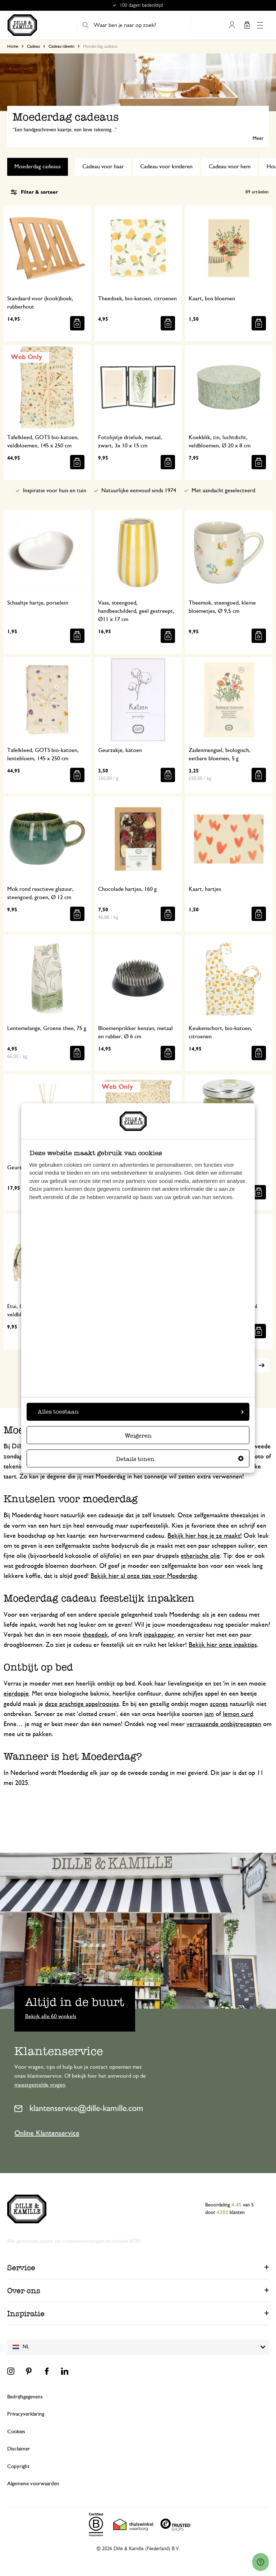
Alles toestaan (141, 1411)
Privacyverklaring (25, 2414)
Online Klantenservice (46, 2133)
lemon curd (238, 1714)
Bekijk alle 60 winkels (50, 2016)
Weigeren (138, 1435)
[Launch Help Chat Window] (260, 2562)
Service (21, 2267)
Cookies (16, 2431)
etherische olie (200, 1556)
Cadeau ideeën (61, 46)
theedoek (95, 1635)
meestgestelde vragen (39, 2085)
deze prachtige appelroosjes (82, 1704)
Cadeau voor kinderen (166, 166)
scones (219, 1704)
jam (209, 1714)
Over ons (23, 2290)
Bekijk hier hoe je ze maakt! (204, 1536)
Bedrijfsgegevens (25, 2396)
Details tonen (180, 1459)
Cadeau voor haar (103, 166)
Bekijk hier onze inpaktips (223, 1645)
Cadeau (33, 46)
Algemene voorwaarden (33, 2483)
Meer (258, 138)
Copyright (18, 2466)
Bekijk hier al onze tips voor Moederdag (144, 1576)
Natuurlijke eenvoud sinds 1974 (138, 490)
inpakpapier (159, 1635)
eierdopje (16, 1694)
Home (12, 46)
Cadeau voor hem (229, 166)
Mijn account (232, 25)
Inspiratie (26, 2313)
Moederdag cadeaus (37, 166)
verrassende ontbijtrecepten (224, 1724)
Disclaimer (18, 2449)
